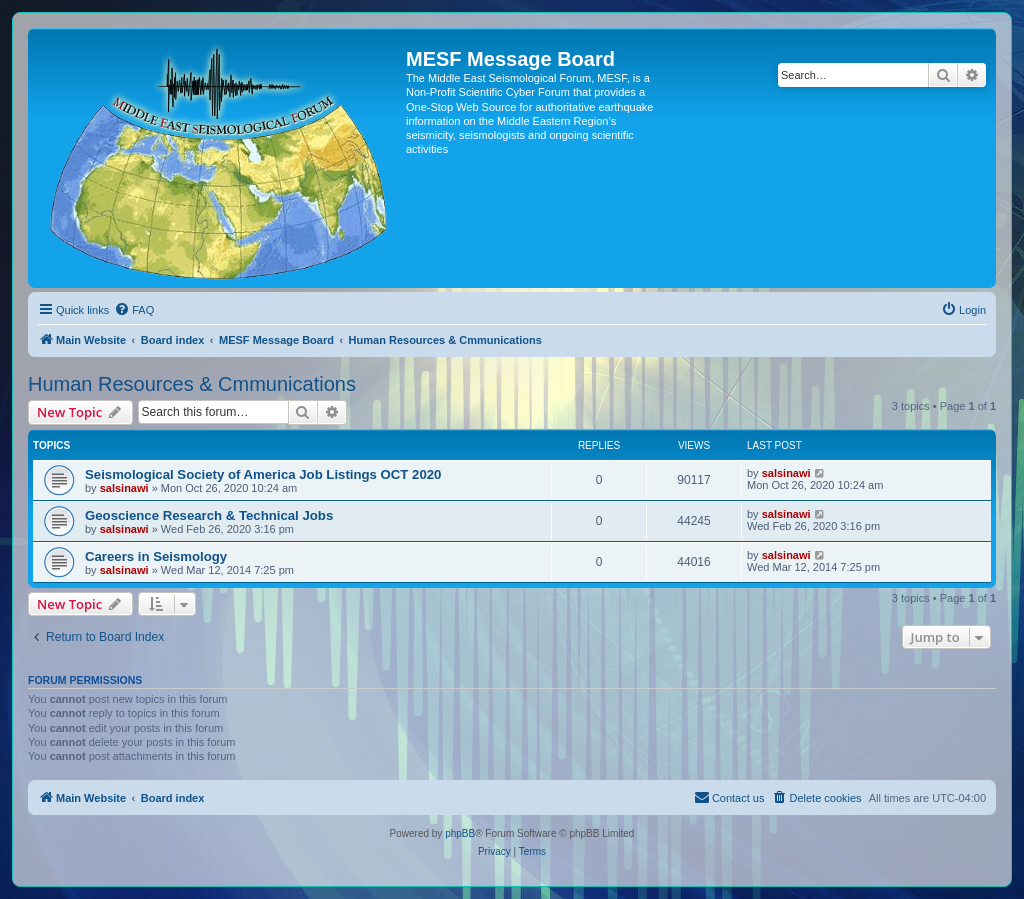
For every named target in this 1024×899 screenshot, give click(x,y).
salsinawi (124, 488)
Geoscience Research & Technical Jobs (209, 515)
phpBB (460, 833)
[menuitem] (134, 310)
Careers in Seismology (156, 556)
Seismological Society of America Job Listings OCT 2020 (263, 474)
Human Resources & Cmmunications (192, 384)
